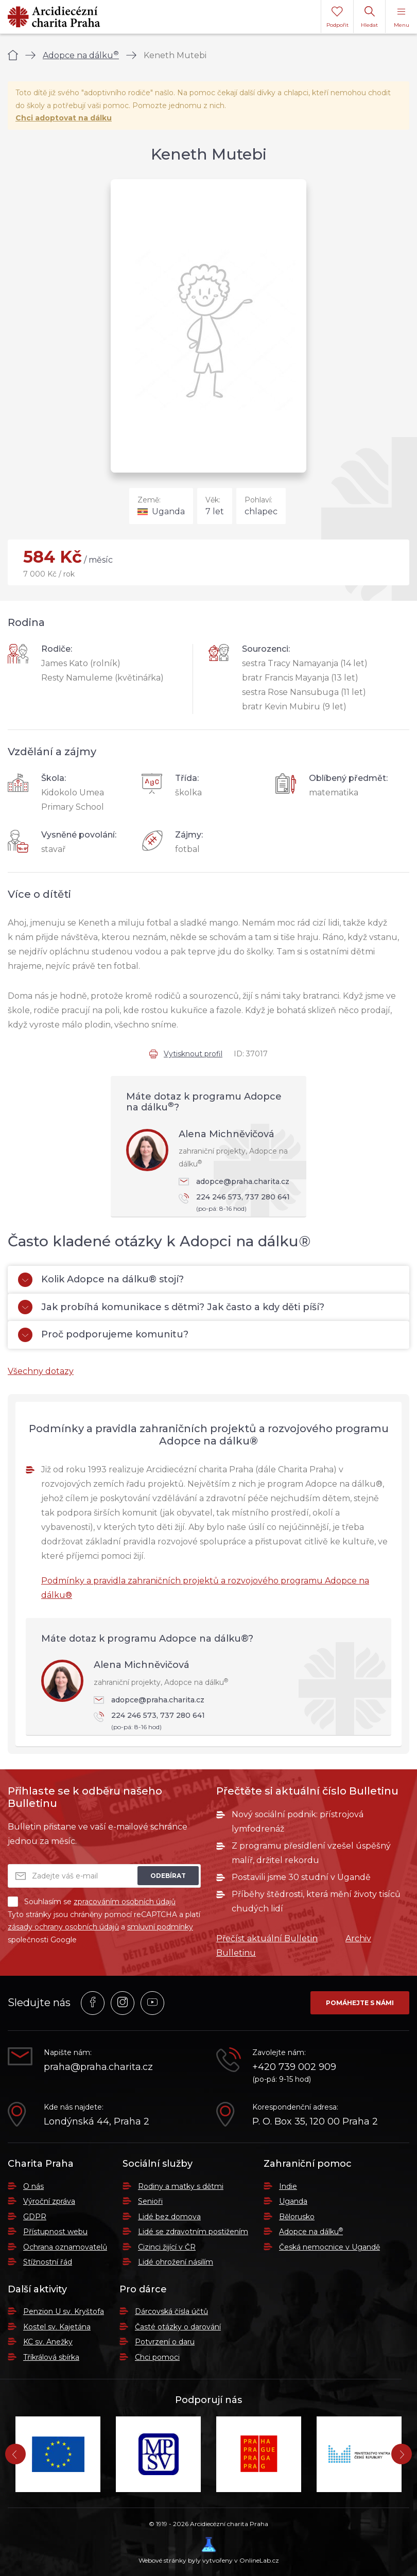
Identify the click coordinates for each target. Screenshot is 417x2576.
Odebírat (168, 1875)
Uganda (293, 2201)
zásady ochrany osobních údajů (63, 1926)
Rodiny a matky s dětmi (180, 2186)
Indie (288, 2186)
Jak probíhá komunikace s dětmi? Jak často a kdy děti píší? (171, 1307)
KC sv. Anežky (48, 2341)
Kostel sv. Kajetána (57, 2326)
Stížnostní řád (47, 2262)
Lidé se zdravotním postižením (193, 2231)
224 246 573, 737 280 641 (237, 1203)
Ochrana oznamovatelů (65, 2247)
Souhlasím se (92, 1901)
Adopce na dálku (81, 55)
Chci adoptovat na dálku (63, 118)
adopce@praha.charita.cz (234, 1181)
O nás (33, 2186)
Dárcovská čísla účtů (171, 2311)
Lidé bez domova (169, 2216)
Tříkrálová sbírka (51, 2357)
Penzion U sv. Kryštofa (63, 2311)
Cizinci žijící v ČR (167, 2247)
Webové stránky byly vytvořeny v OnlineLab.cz (208, 2550)
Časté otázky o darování (178, 2326)
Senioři (150, 2201)
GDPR (34, 2216)
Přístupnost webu (55, 2231)
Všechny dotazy (41, 1371)
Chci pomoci (157, 2357)
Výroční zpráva (49, 2201)
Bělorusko (297, 2216)
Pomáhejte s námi (360, 2003)
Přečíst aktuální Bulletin (267, 1938)
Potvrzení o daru (165, 2341)
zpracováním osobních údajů (125, 1901)
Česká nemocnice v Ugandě (329, 2247)
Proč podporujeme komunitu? (103, 1335)
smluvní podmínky (160, 1926)
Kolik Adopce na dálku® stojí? (101, 1280)
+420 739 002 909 (294, 2067)
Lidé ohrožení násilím (175, 2262)
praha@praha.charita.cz (98, 2067)
